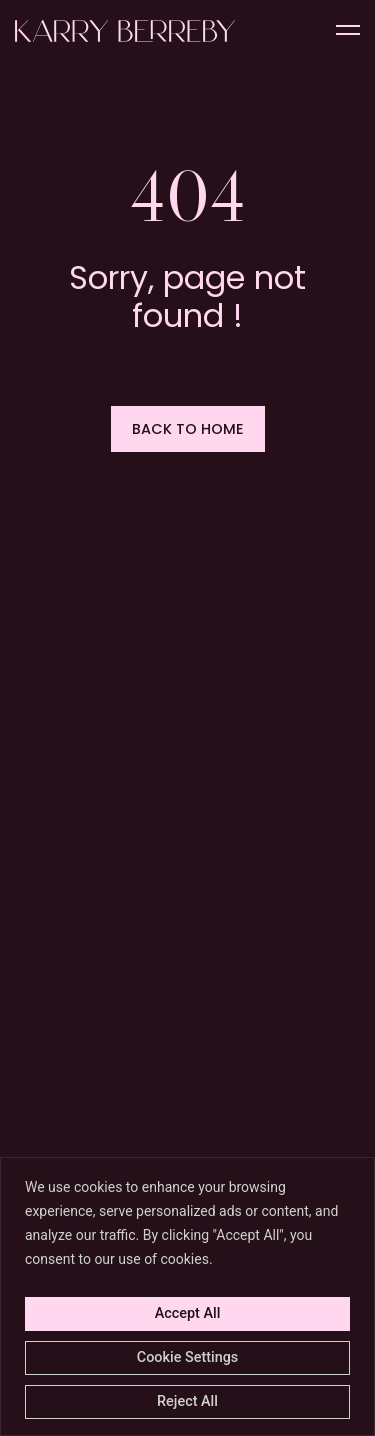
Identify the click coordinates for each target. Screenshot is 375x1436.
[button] (188, 429)
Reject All (187, 1401)
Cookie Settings (187, 1357)
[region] (187, 1296)
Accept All (188, 1313)
